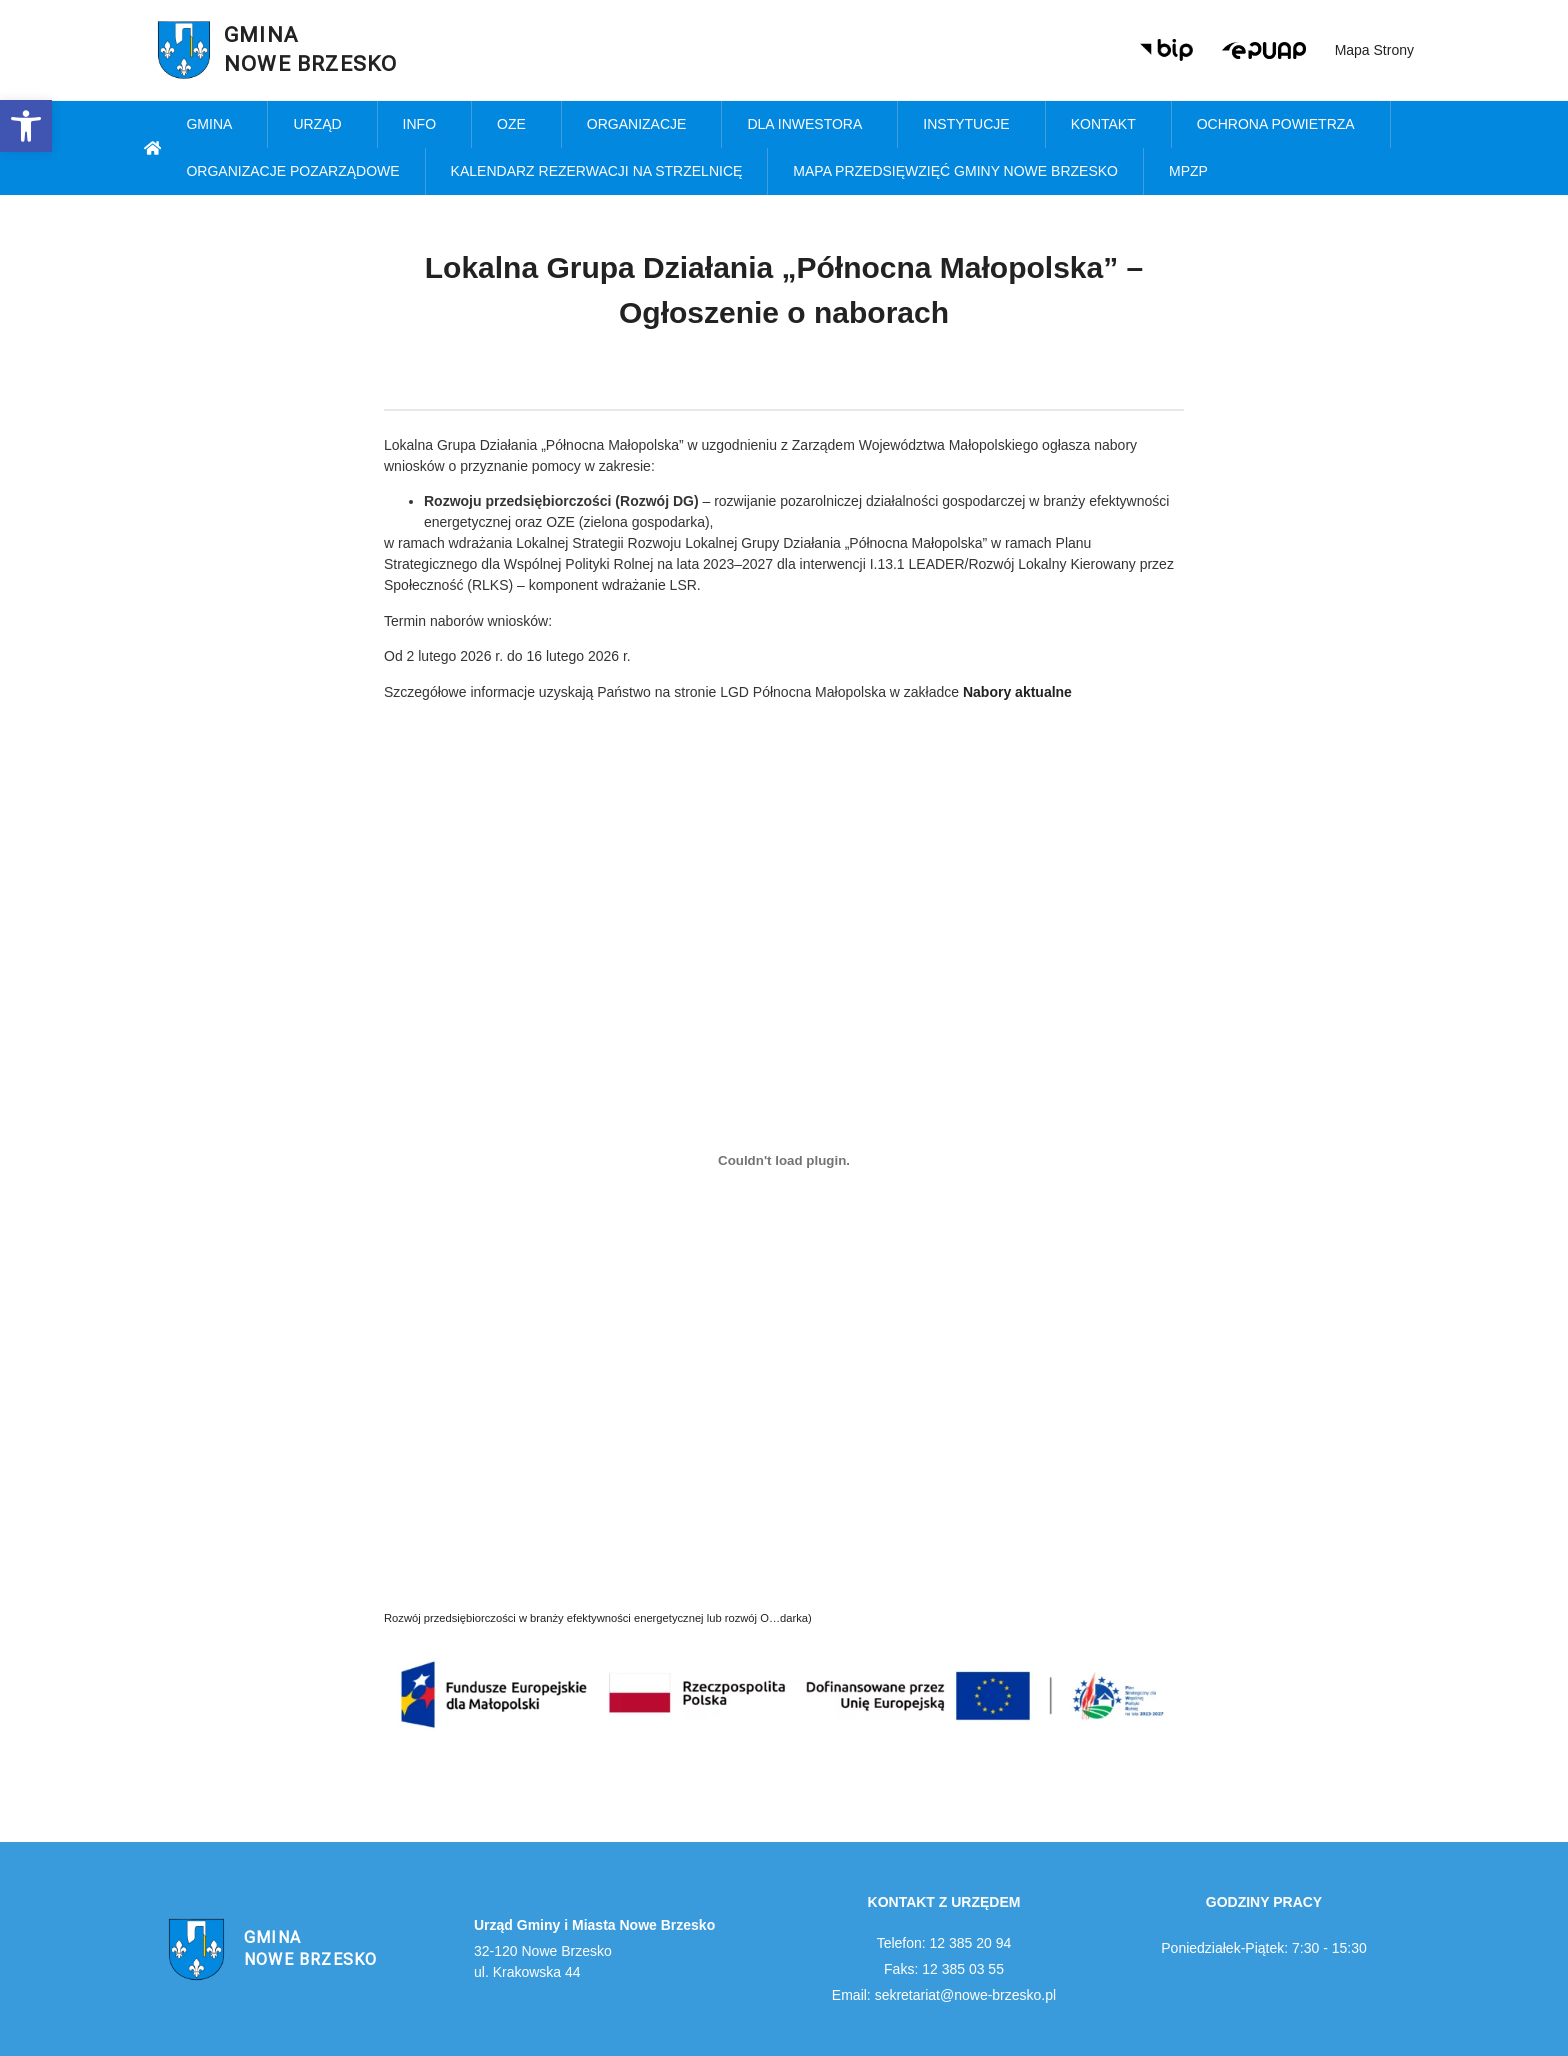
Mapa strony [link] (1374, 50)
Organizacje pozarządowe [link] (292, 171)
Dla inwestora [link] (809, 125)
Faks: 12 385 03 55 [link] (944, 1969)
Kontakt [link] (1108, 125)
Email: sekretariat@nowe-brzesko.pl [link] (944, 1995)
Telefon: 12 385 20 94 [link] (944, 1943)
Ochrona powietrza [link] (1281, 125)
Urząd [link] (322, 125)
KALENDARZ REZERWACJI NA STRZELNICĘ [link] (597, 171)
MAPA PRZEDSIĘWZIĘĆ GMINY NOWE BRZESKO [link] (955, 171)
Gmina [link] (214, 125)
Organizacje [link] (642, 125)
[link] (26, 126)
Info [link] (424, 125)
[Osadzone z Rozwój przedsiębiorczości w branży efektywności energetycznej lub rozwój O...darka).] (784, 1161)
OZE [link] (516, 125)
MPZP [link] (1193, 172)
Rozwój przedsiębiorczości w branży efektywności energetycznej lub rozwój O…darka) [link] (598, 1618)
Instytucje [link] (971, 125)
